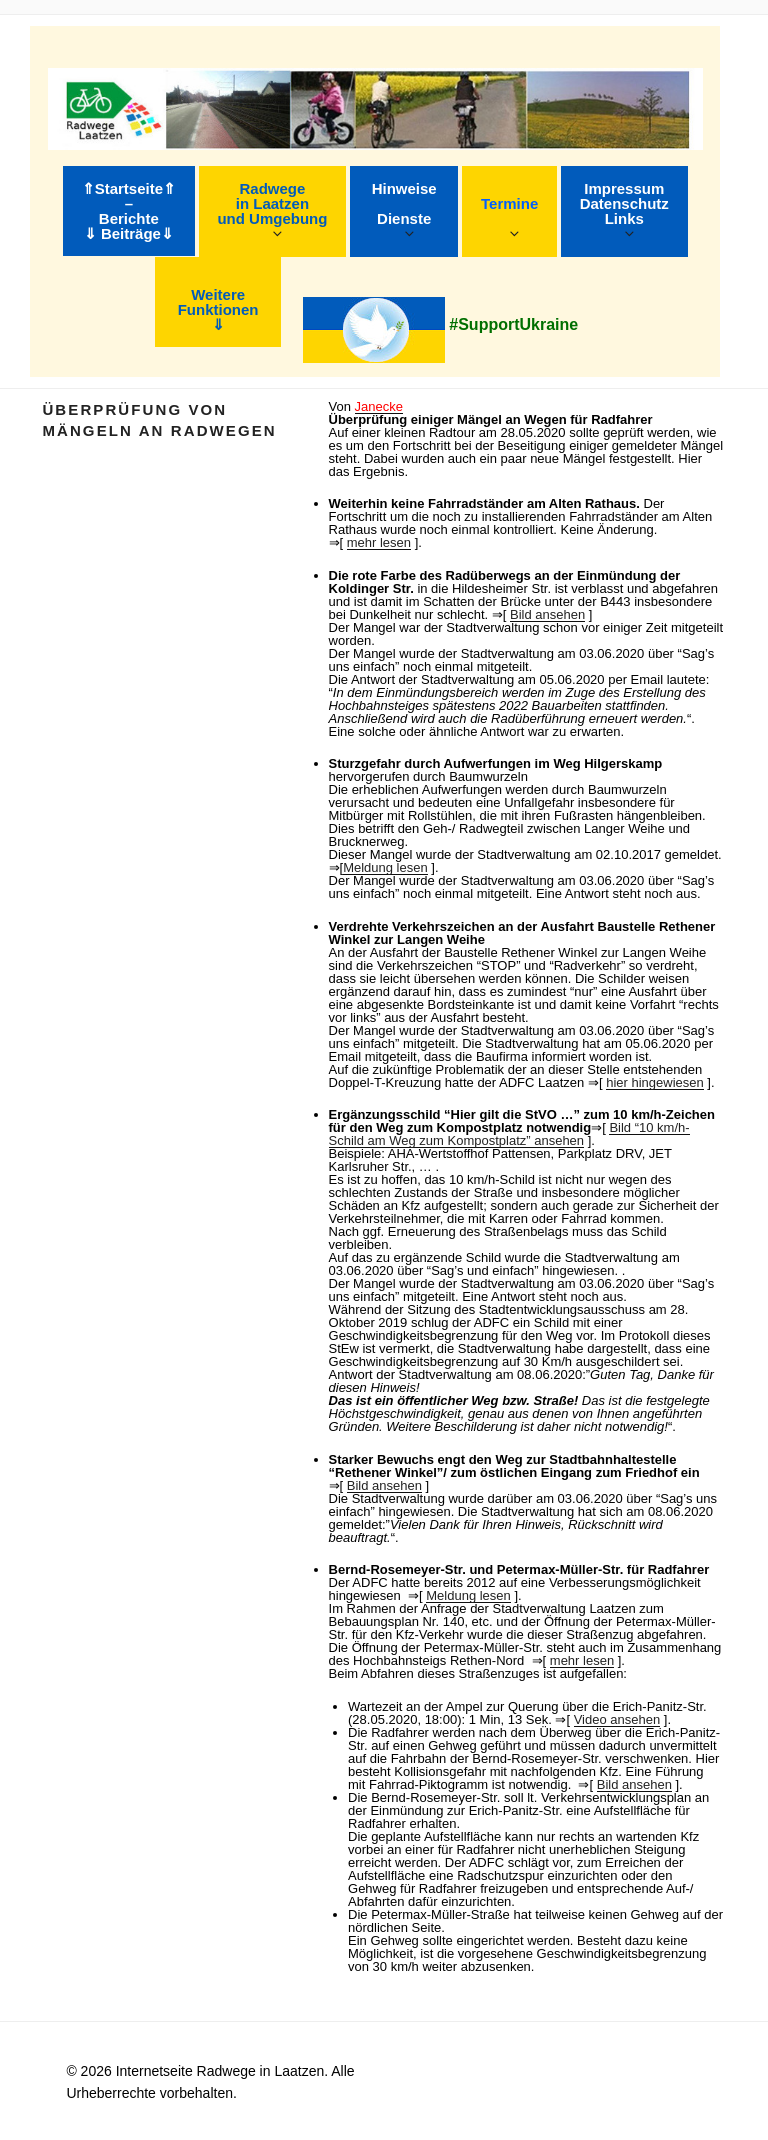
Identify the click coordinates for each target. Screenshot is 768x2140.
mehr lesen (379, 542)
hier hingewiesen (655, 1082)
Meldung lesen (385, 867)
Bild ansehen (547, 614)
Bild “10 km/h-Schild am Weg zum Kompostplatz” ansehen (509, 1134)
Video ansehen (617, 1719)
